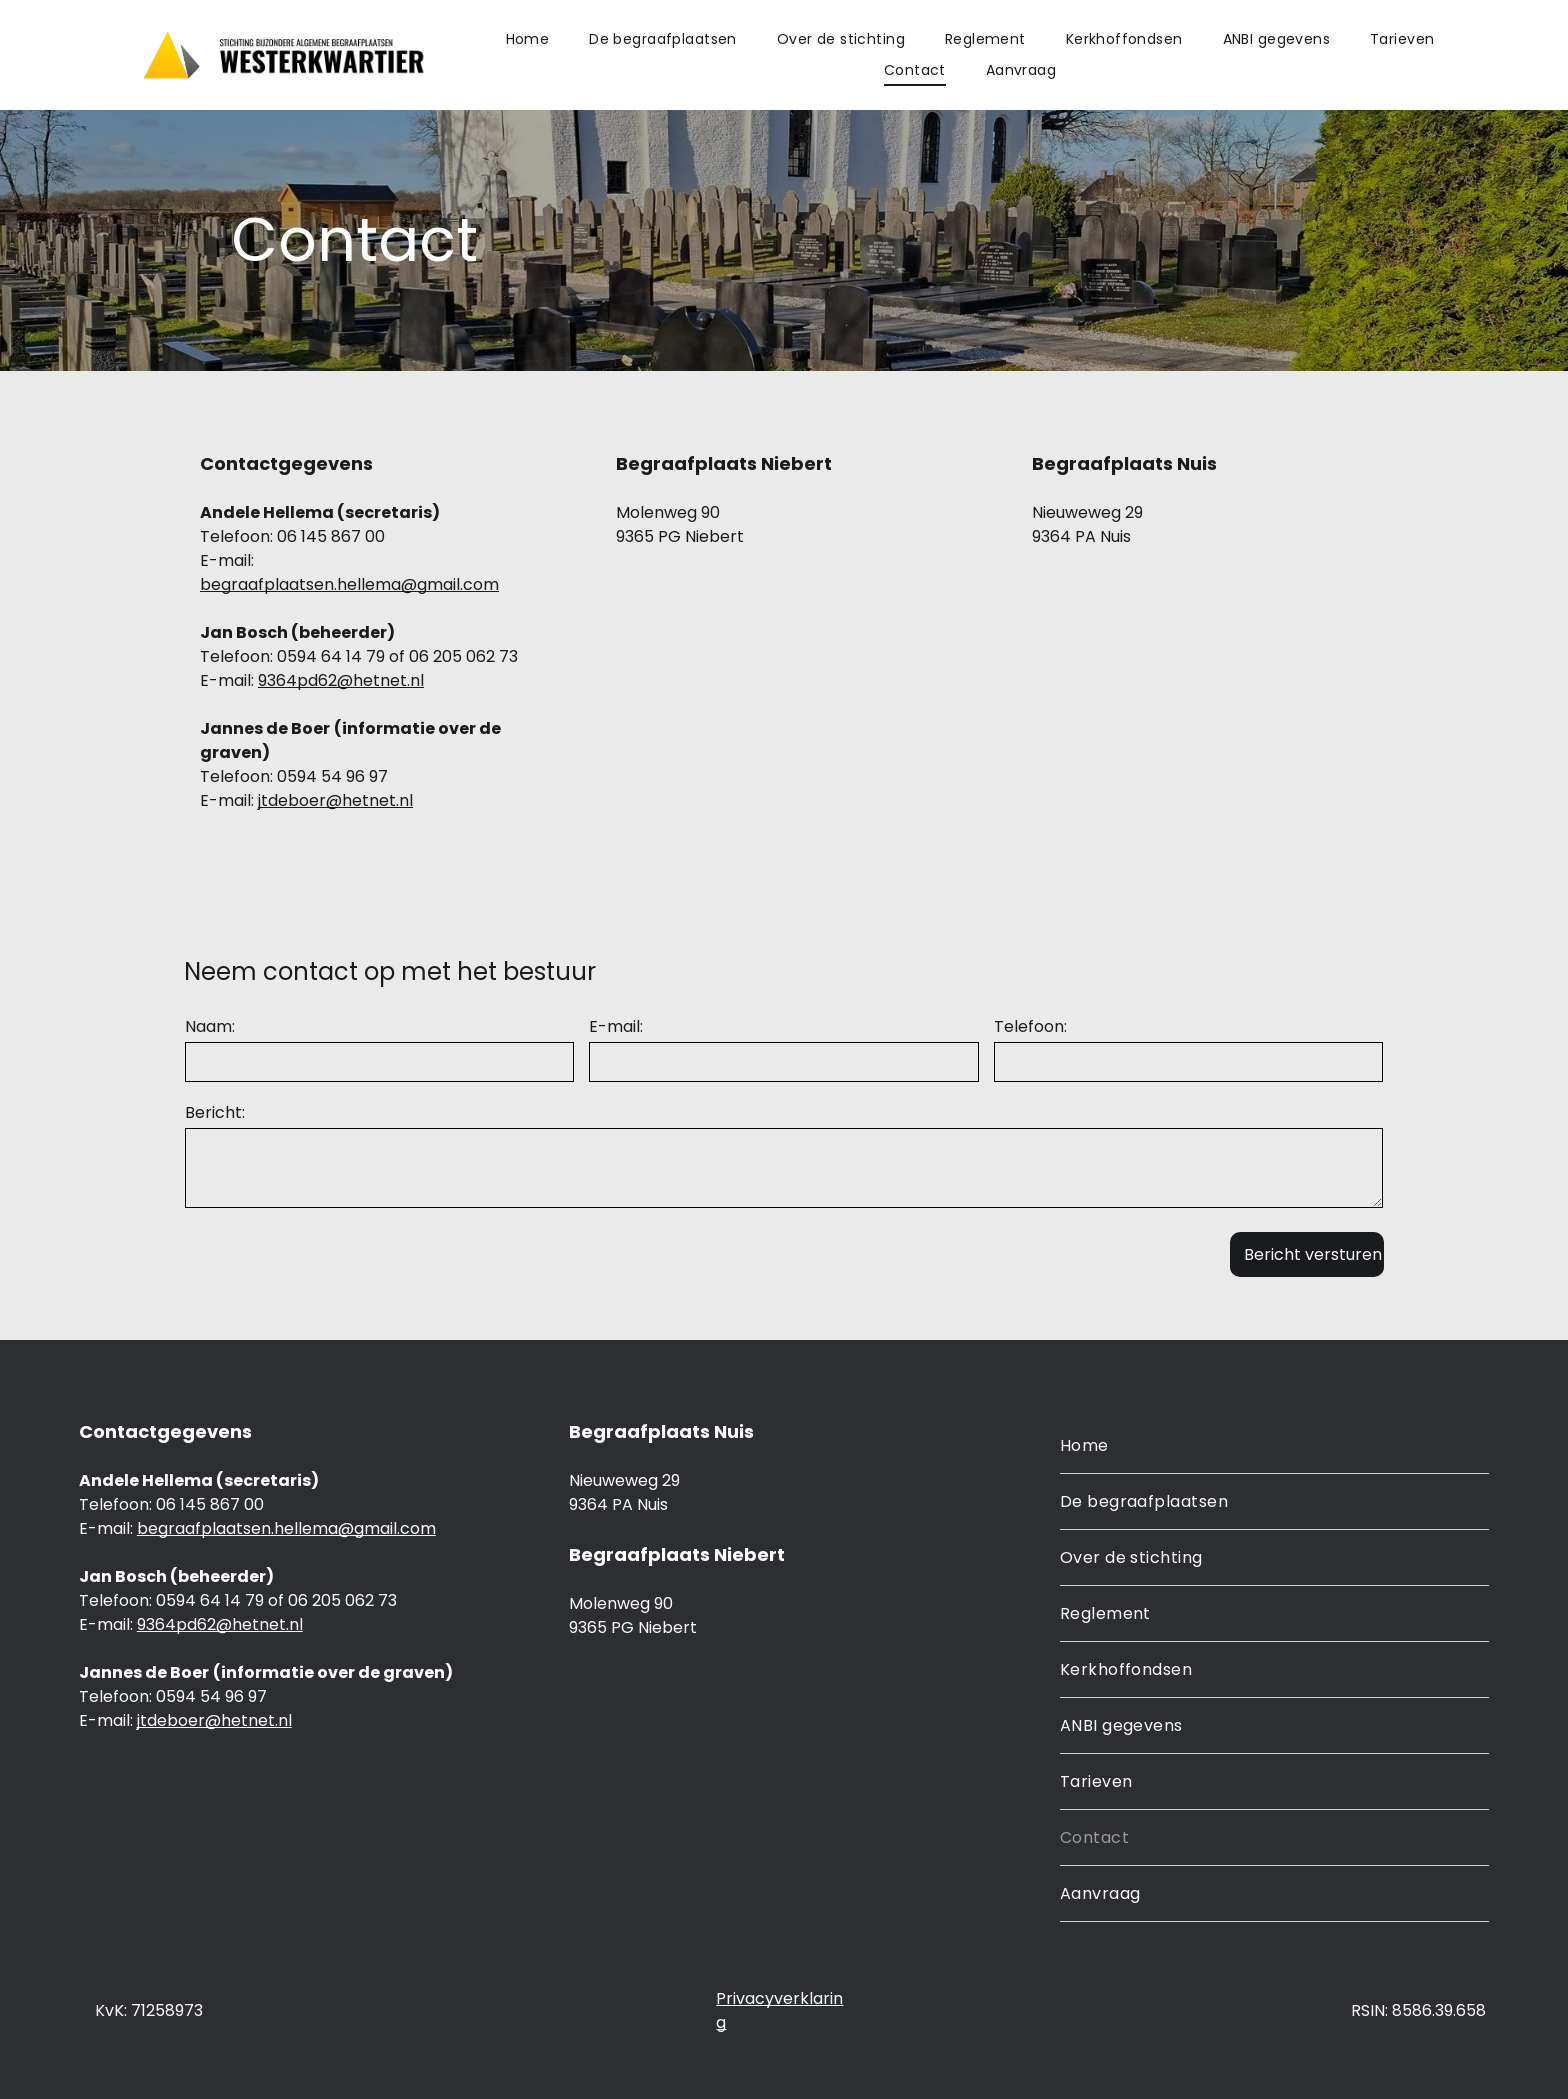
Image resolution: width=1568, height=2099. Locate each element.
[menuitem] (528, 39)
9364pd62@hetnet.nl (341, 680)
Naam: (210, 1026)
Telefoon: (1030, 1026)
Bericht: (215, 1112)
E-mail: (616, 1026)
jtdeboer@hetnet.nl (335, 800)
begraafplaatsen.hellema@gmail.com (349, 584)
